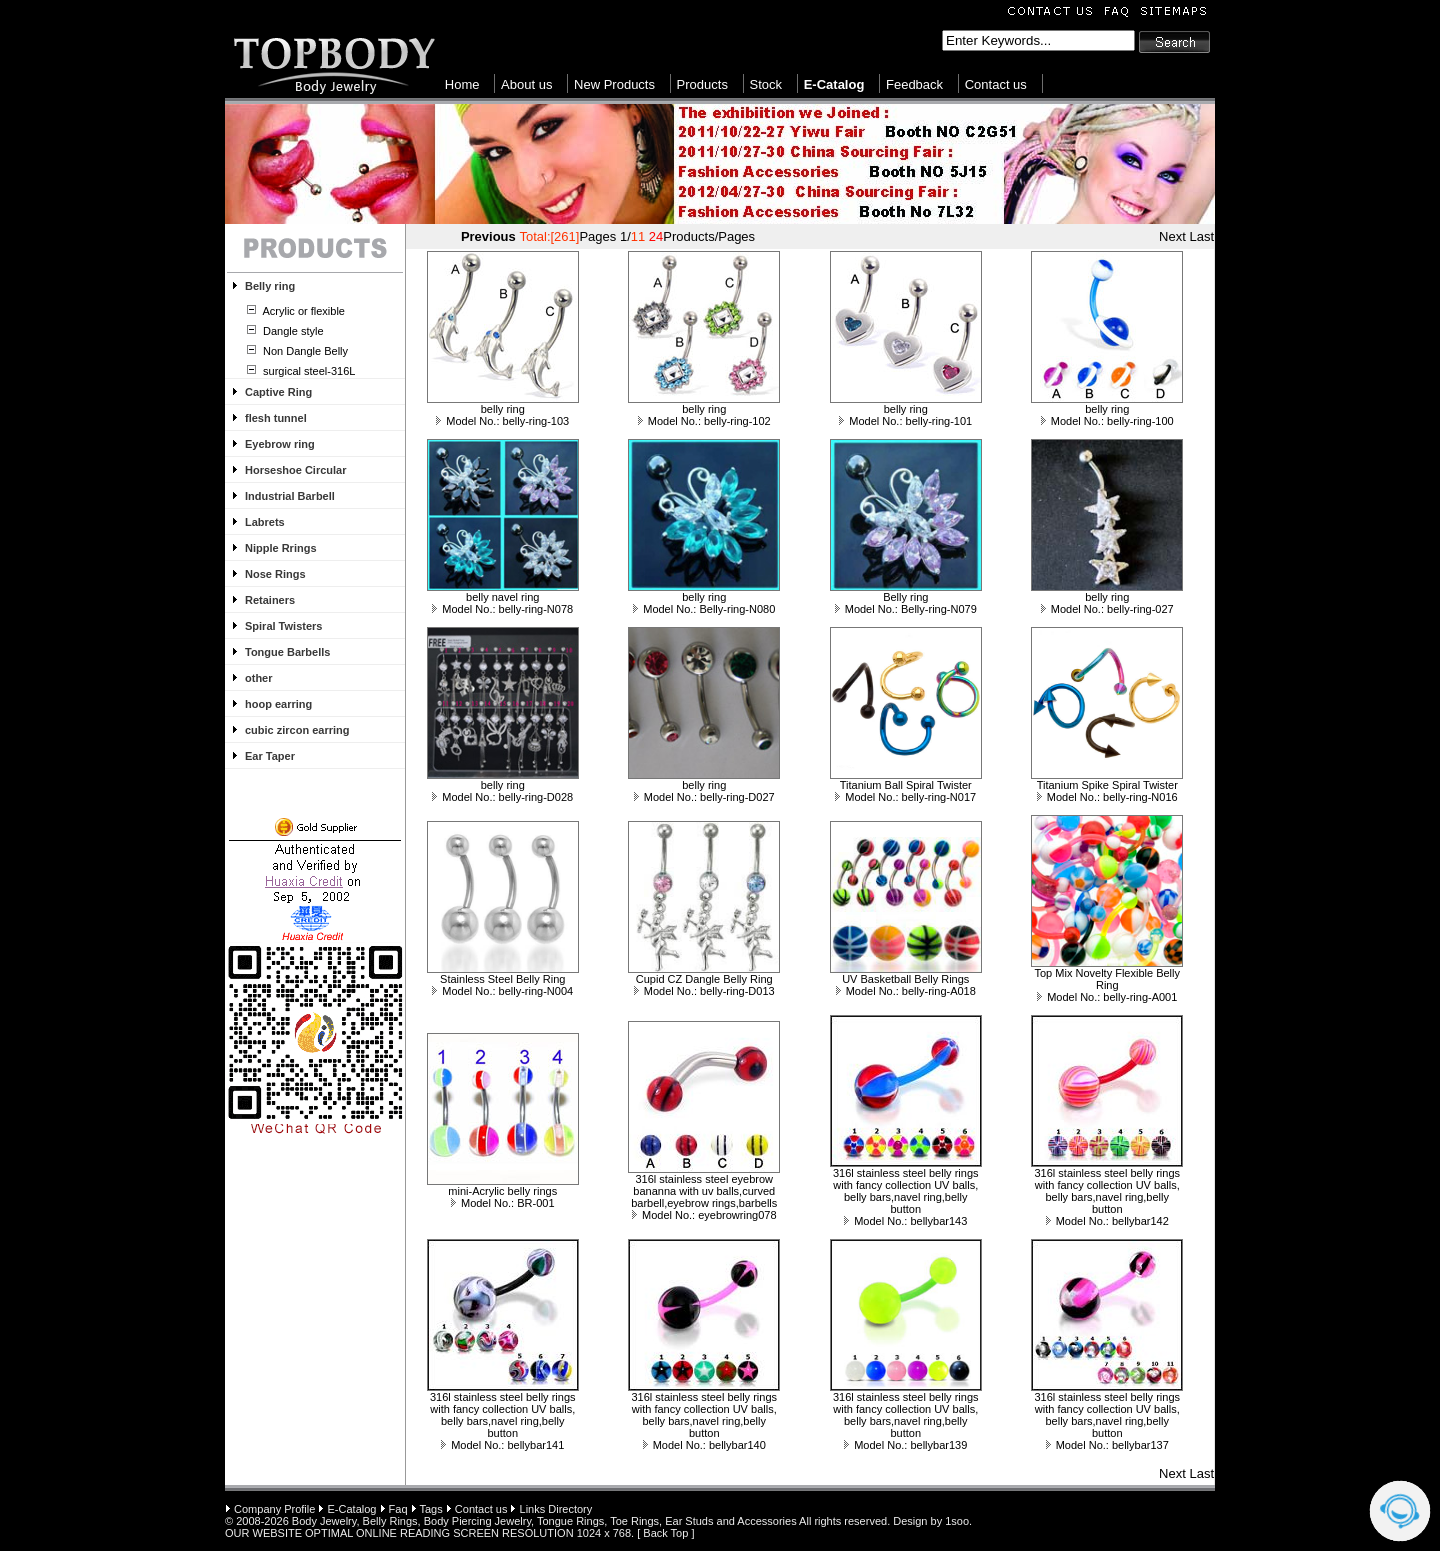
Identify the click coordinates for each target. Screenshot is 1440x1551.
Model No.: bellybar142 (1107, 1221)
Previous (488, 236)
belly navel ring (502, 597)
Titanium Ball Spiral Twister (906, 785)
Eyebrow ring (280, 444)
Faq (398, 1509)
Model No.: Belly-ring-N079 (906, 609)
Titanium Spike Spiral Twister (1107, 785)
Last (1201, 236)
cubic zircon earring (297, 730)
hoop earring (278, 704)
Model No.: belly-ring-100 (1107, 421)
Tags (430, 1509)
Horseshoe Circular (295, 470)
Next (1172, 236)
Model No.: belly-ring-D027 (704, 797)
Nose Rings (275, 574)
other (259, 678)
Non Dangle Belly (304, 351)
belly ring (503, 409)
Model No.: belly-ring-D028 (502, 797)
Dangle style (292, 331)
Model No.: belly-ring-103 (502, 421)
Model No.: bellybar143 (905, 1221)
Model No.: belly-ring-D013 (704, 991)
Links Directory (556, 1509)
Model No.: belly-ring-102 (704, 421)
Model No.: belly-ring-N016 (1107, 797)
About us (526, 84)
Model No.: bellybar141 (502, 1445)
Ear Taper (270, 756)
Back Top (665, 1533)
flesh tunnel (276, 418)
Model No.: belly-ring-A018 (906, 991)
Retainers (270, 600)
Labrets (265, 522)
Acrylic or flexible (302, 311)
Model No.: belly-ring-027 (1107, 609)
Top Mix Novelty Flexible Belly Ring (1108, 979)
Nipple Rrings (281, 548)
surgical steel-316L (307, 371)
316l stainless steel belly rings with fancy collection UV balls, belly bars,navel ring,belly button (906, 1191)
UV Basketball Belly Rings (905, 979)
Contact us (996, 84)
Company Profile (274, 1509)
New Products (614, 84)
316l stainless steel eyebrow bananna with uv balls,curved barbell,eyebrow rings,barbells (704, 1191)
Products (702, 84)
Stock (766, 84)
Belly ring (270, 286)
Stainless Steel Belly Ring (502, 979)
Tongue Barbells (287, 652)
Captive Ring (278, 392)
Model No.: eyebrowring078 (704, 1215)
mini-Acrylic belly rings (502, 1191)
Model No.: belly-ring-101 (905, 421)
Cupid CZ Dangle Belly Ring (704, 979)
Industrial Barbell (290, 496)
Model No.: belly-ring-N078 (502, 609)
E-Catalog (352, 1509)
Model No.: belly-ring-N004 (502, 991)
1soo (957, 1521)
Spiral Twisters (283, 626)
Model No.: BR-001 (503, 1203)
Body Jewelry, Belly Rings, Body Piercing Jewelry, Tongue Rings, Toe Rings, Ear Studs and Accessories (544, 1521)
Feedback (914, 84)
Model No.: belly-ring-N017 (905, 797)
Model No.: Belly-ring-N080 (704, 609)
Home (462, 84)
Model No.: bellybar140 (704, 1445)
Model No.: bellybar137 (1107, 1445)
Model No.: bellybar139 (905, 1445)
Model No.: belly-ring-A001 (1107, 997)
